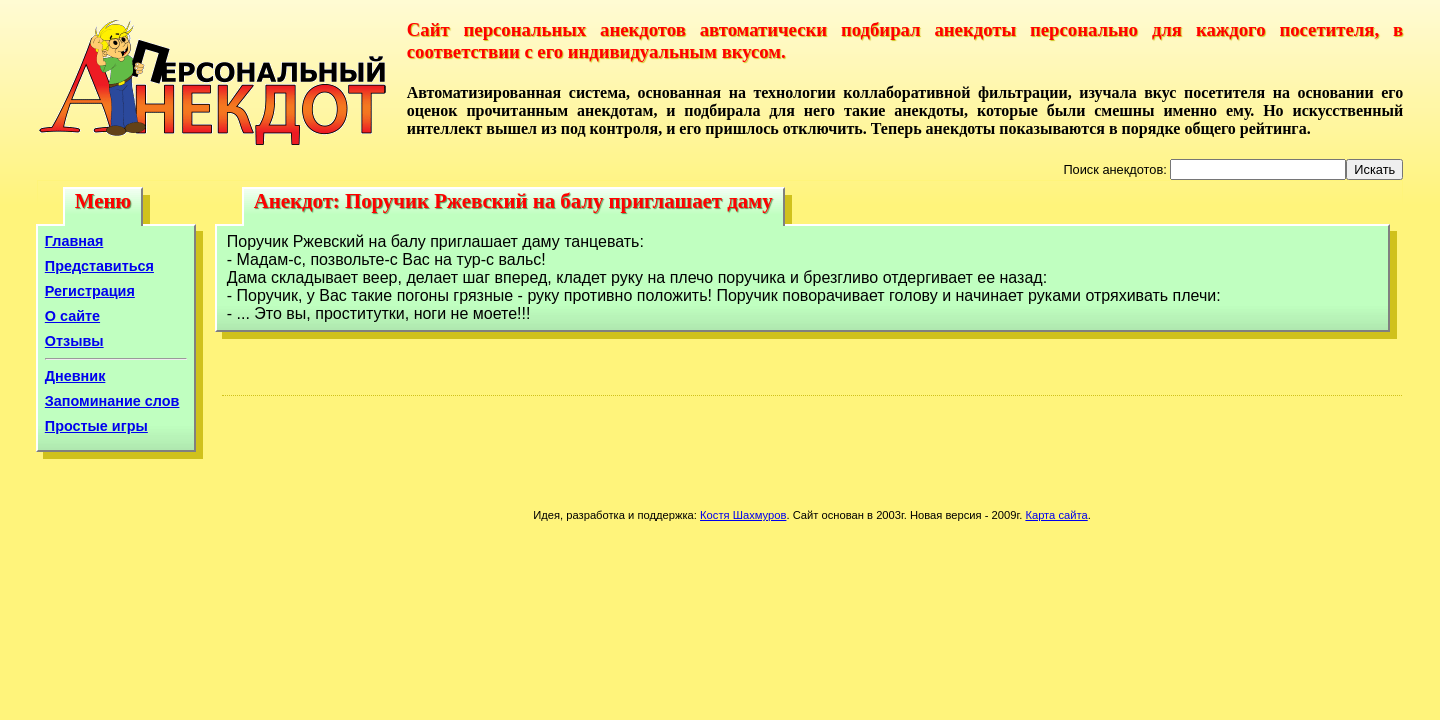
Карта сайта (1056, 515)
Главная (74, 241)
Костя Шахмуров (743, 515)
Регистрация (90, 291)
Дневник (75, 376)
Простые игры (96, 426)
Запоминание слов (112, 401)
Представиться (99, 266)
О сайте (72, 316)
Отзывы (74, 341)
